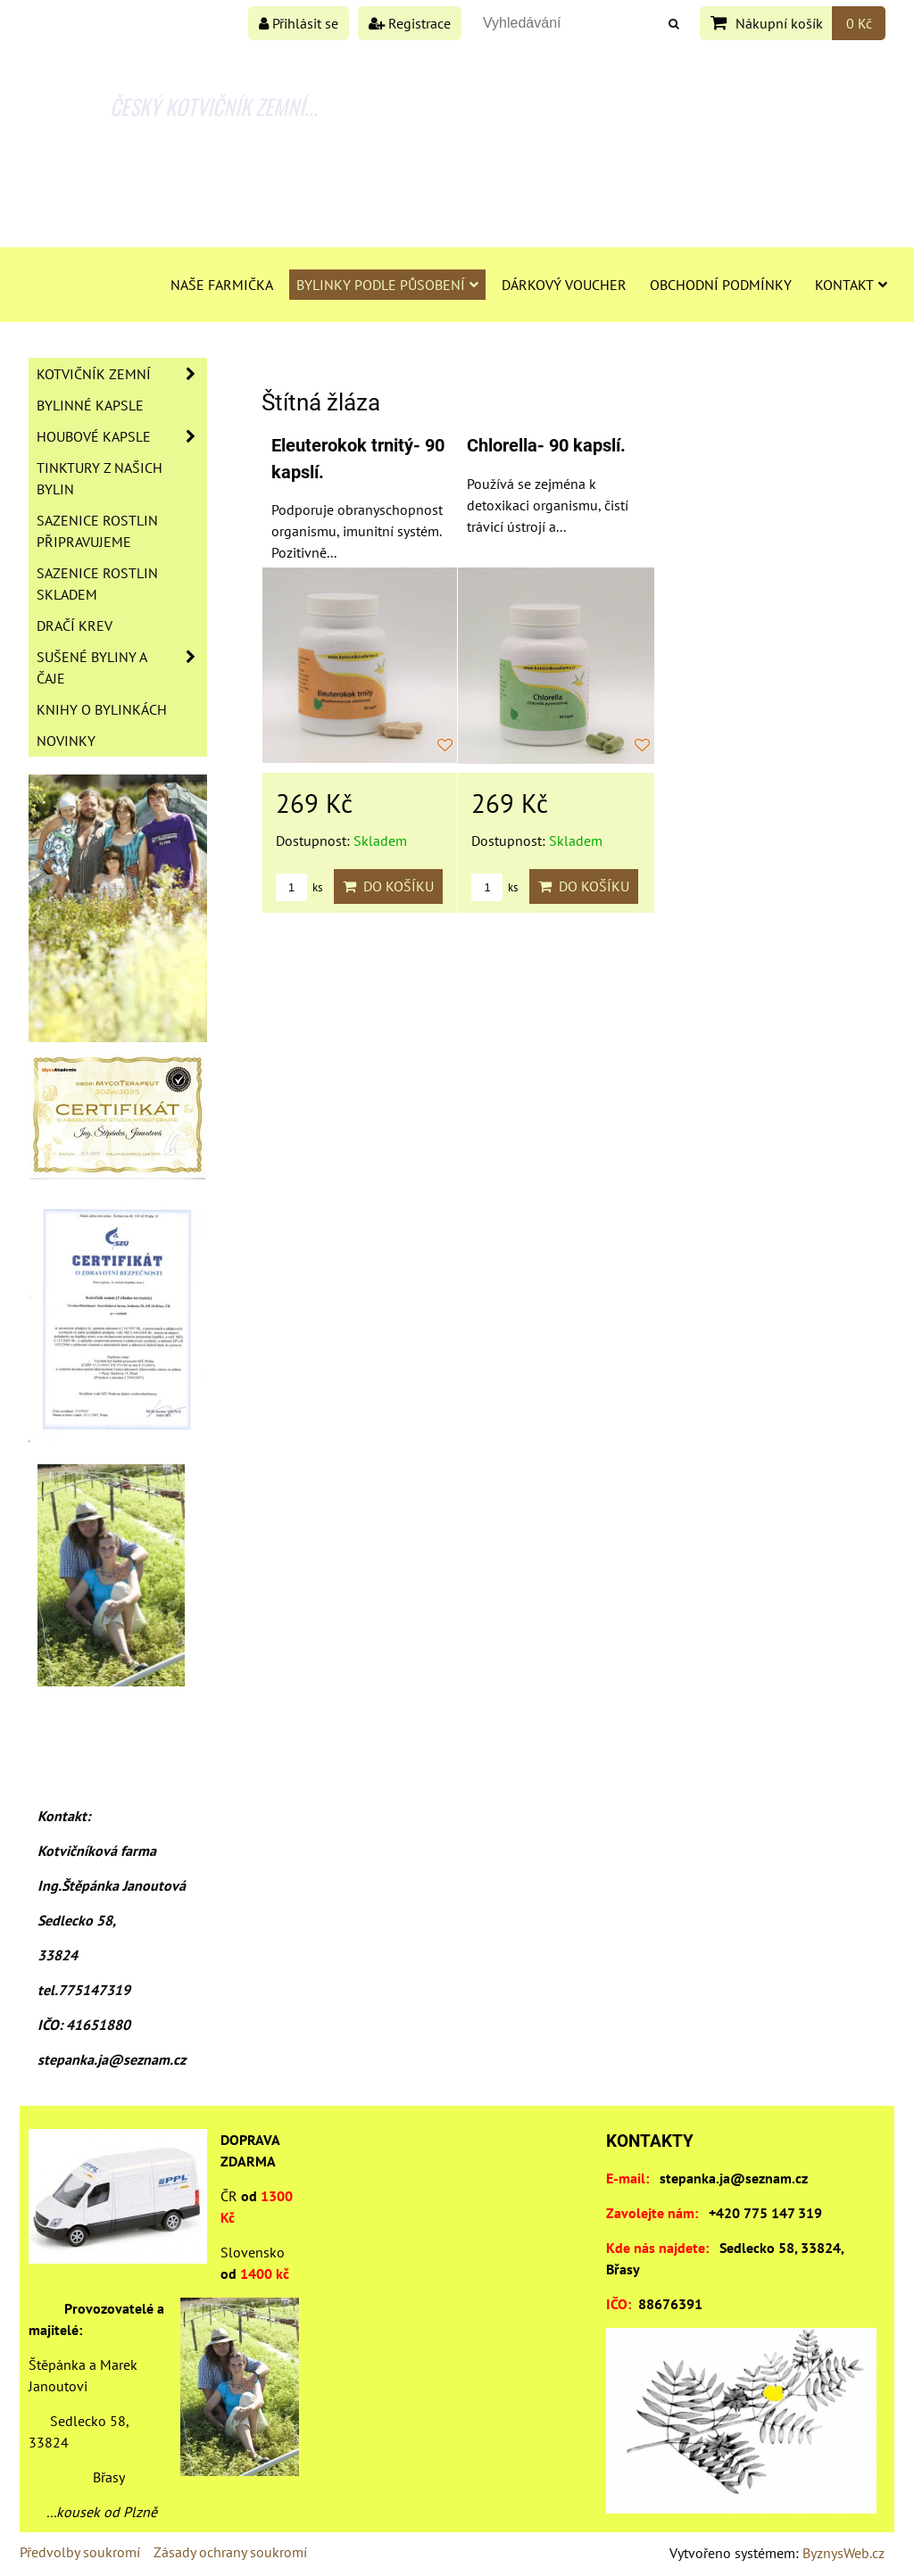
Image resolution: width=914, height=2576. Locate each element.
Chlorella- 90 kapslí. (546, 445)
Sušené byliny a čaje (121, 667)
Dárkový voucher (564, 285)
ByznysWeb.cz (843, 2553)
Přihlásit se (298, 23)
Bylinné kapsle (90, 405)
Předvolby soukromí (80, 2552)
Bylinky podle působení (387, 285)
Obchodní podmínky (721, 285)
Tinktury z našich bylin (99, 478)
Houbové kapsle (121, 436)
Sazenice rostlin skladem (97, 583)
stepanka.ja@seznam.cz (734, 2178)
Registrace (410, 23)
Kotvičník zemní (121, 374)
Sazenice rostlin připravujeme (97, 531)
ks (299, 887)
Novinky (66, 741)
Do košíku (388, 886)
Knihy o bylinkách (102, 709)
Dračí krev (74, 625)
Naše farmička (221, 285)
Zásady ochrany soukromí (230, 2552)
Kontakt (851, 285)
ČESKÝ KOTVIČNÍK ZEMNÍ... (214, 106)
